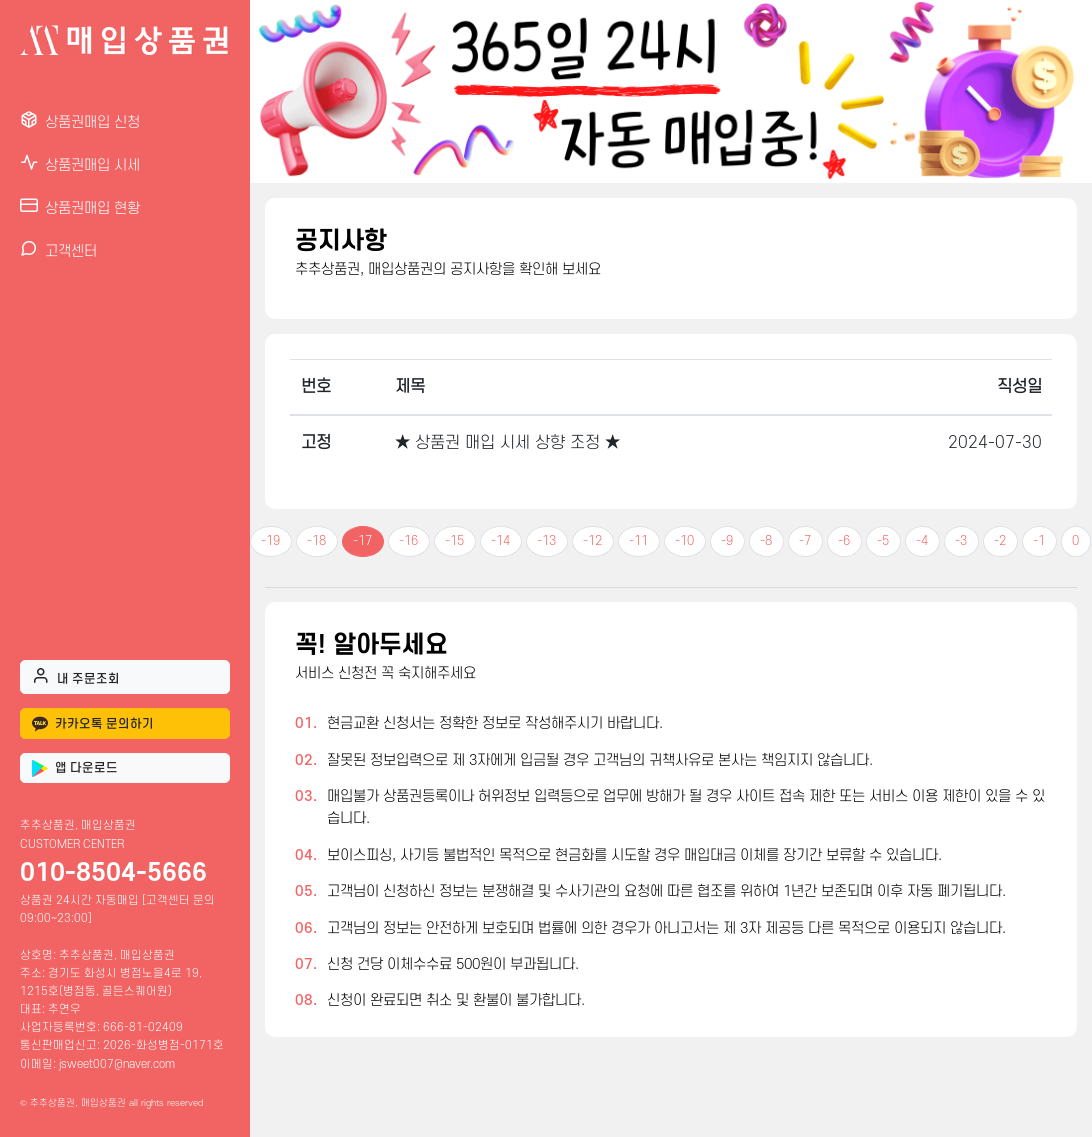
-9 (727, 541)
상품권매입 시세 (80, 163)
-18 (316, 541)
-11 (638, 541)
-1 (1039, 541)
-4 (922, 541)
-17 (362, 541)
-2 (1000, 541)
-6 (844, 541)
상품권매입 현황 (80, 206)
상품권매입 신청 (80, 120)
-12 (592, 541)
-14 (500, 541)
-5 (883, 541)
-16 (408, 541)
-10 (684, 541)
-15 (454, 541)
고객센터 (58, 249)
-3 (961, 541)
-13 (546, 541)
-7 (805, 541)
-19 (270, 541)
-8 (766, 541)
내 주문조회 (76, 676)
